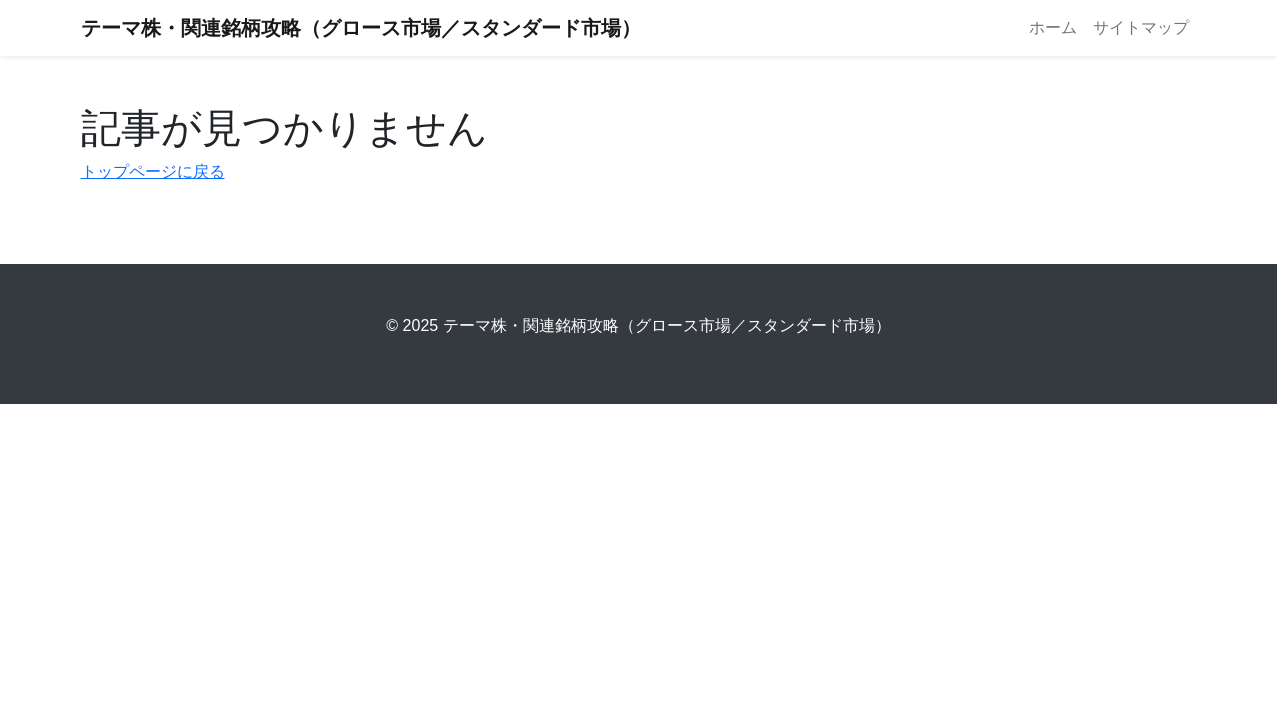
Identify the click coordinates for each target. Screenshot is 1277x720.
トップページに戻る (153, 171)
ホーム (1053, 27)
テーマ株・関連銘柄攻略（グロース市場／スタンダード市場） (361, 28)
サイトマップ (1141, 27)
